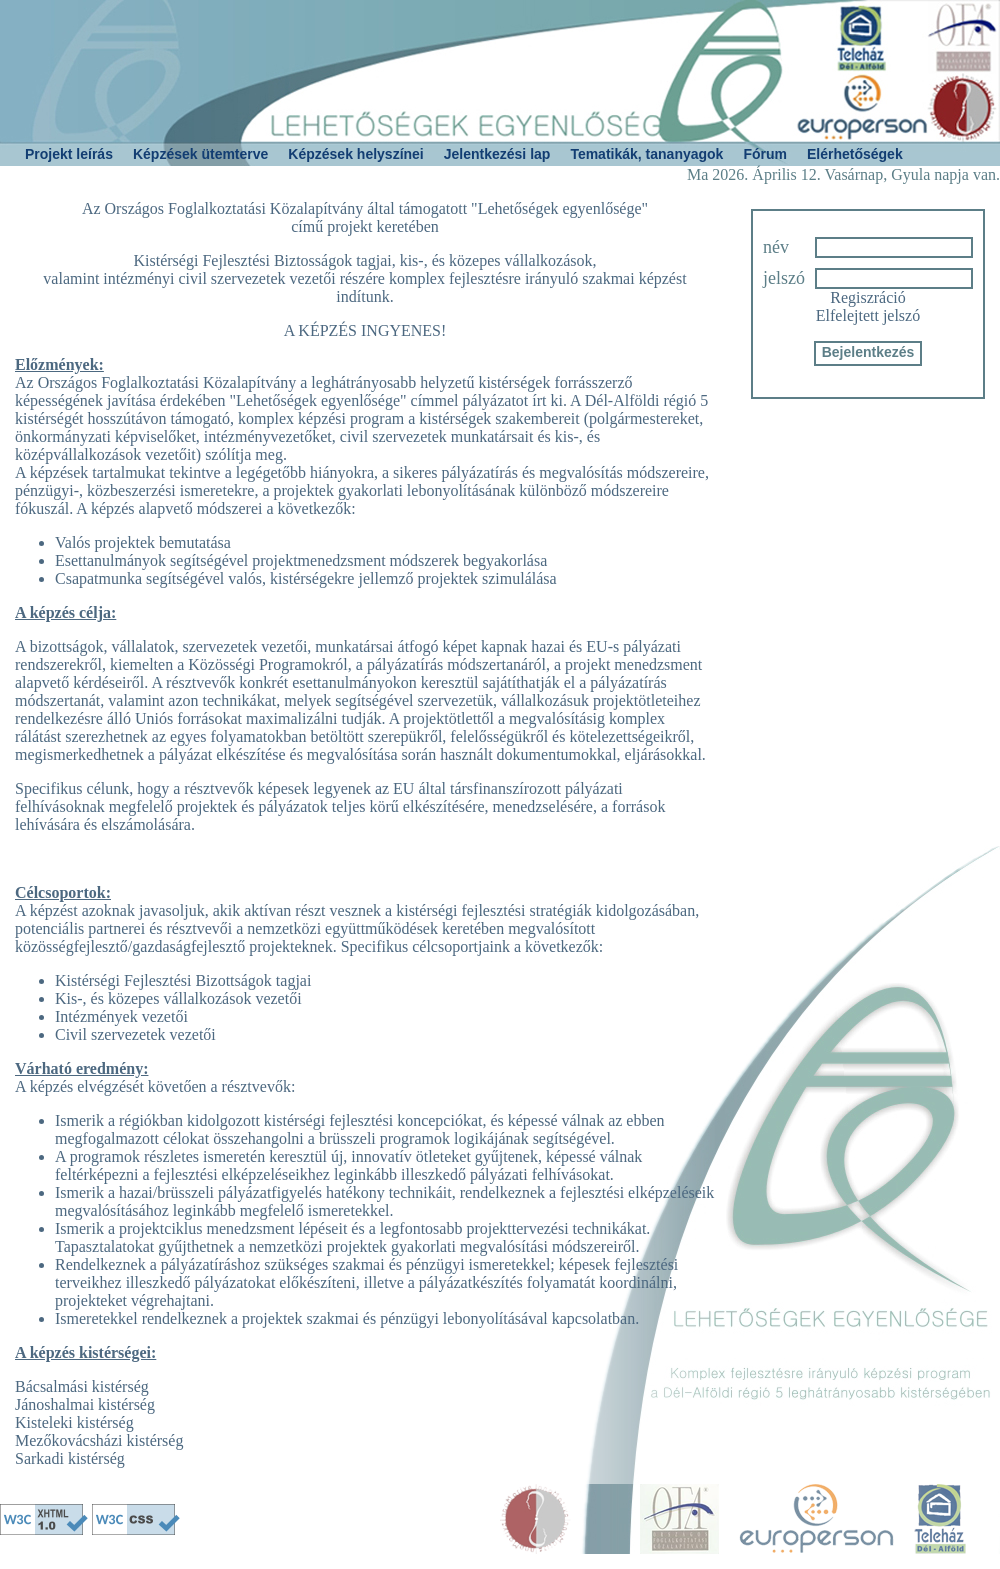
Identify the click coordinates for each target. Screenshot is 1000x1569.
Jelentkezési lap (497, 154)
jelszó (784, 278)
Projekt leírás (69, 154)
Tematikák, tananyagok (646, 154)
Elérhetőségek (855, 154)
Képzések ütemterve (200, 154)
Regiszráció (868, 297)
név (776, 247)
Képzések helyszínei (355, 154)
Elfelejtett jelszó (868, 315)
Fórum (765, 154)
